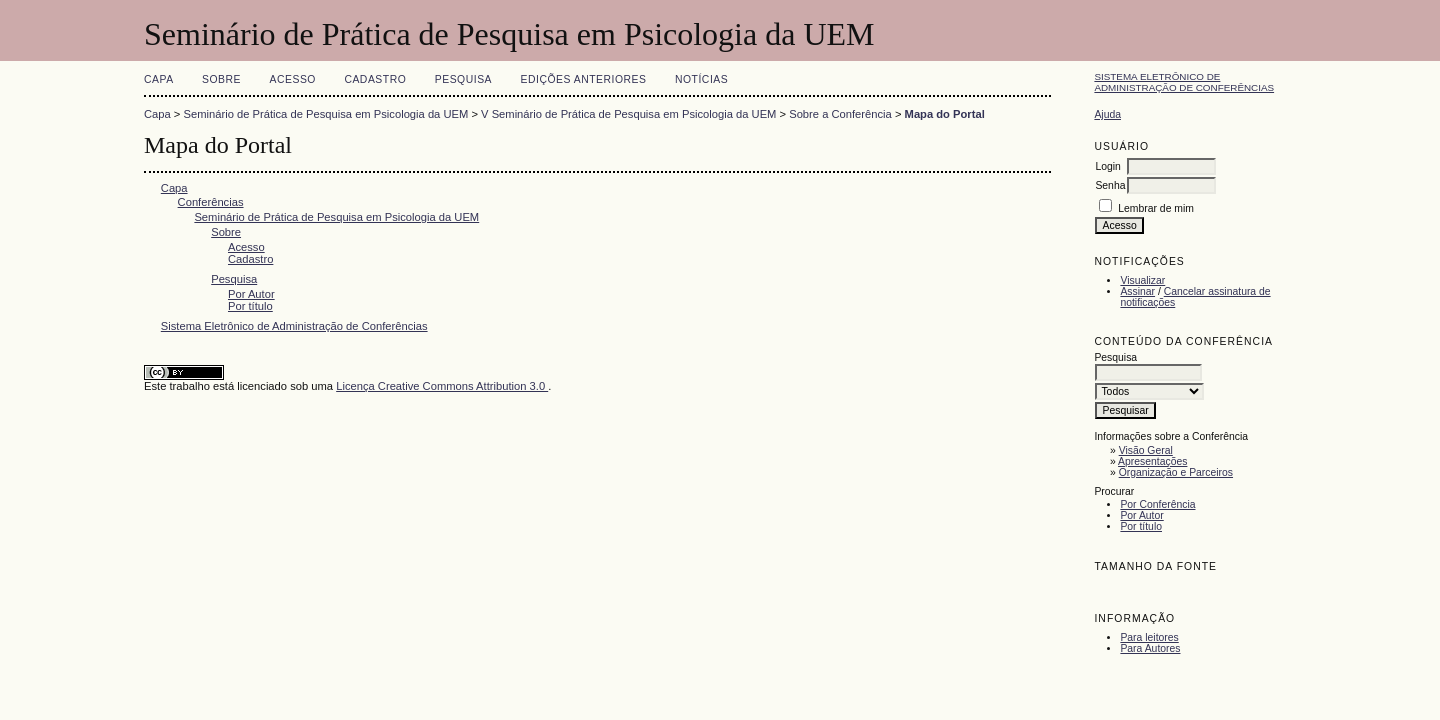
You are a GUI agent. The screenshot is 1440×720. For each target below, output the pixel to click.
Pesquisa (463, 79)
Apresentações (1152, 461)
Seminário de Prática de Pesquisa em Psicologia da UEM (326, 114)
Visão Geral (1146, 450)
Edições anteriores (584, 79)
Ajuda (1107, 114)
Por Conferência (1157, 504)
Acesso (293, 79)
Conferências (211, 202)
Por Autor (1141, 515)
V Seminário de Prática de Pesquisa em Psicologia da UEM (628, 114)
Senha (1110, 185)
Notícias (701, 79)
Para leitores (1149, 637)
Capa (159, 79)
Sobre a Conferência (840, 114)
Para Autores (1150, 648)
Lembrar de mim (1156, 208)
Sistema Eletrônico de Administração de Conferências (1184, 82)
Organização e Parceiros (1176, 472)
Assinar (1137, 291)
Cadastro (375, 79)
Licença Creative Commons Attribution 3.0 (442, 386)
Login (1107, 166)
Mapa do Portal (945, 114)
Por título (1141, 526)
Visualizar (1142, 280)
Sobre (221, 79)
